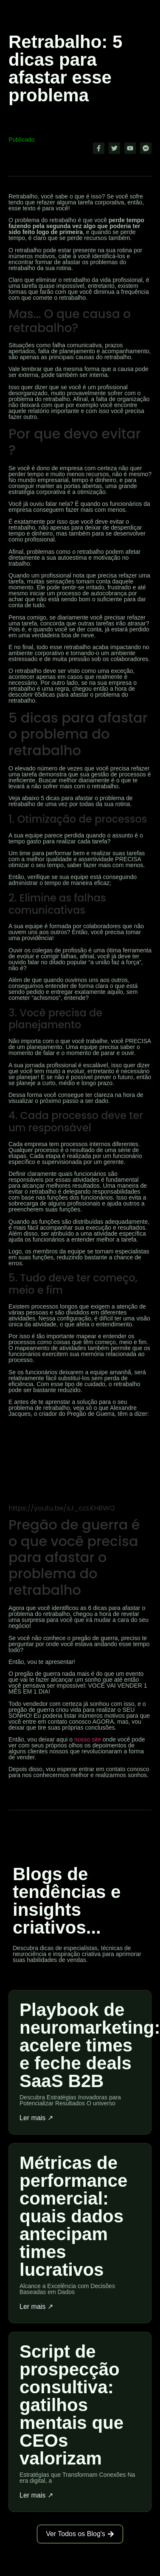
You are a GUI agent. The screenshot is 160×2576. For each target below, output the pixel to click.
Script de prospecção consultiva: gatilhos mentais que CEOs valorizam (72, 2405)
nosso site (87, 1739)
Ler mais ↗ (36, 2118)
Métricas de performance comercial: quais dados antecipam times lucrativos (73, 2216)
